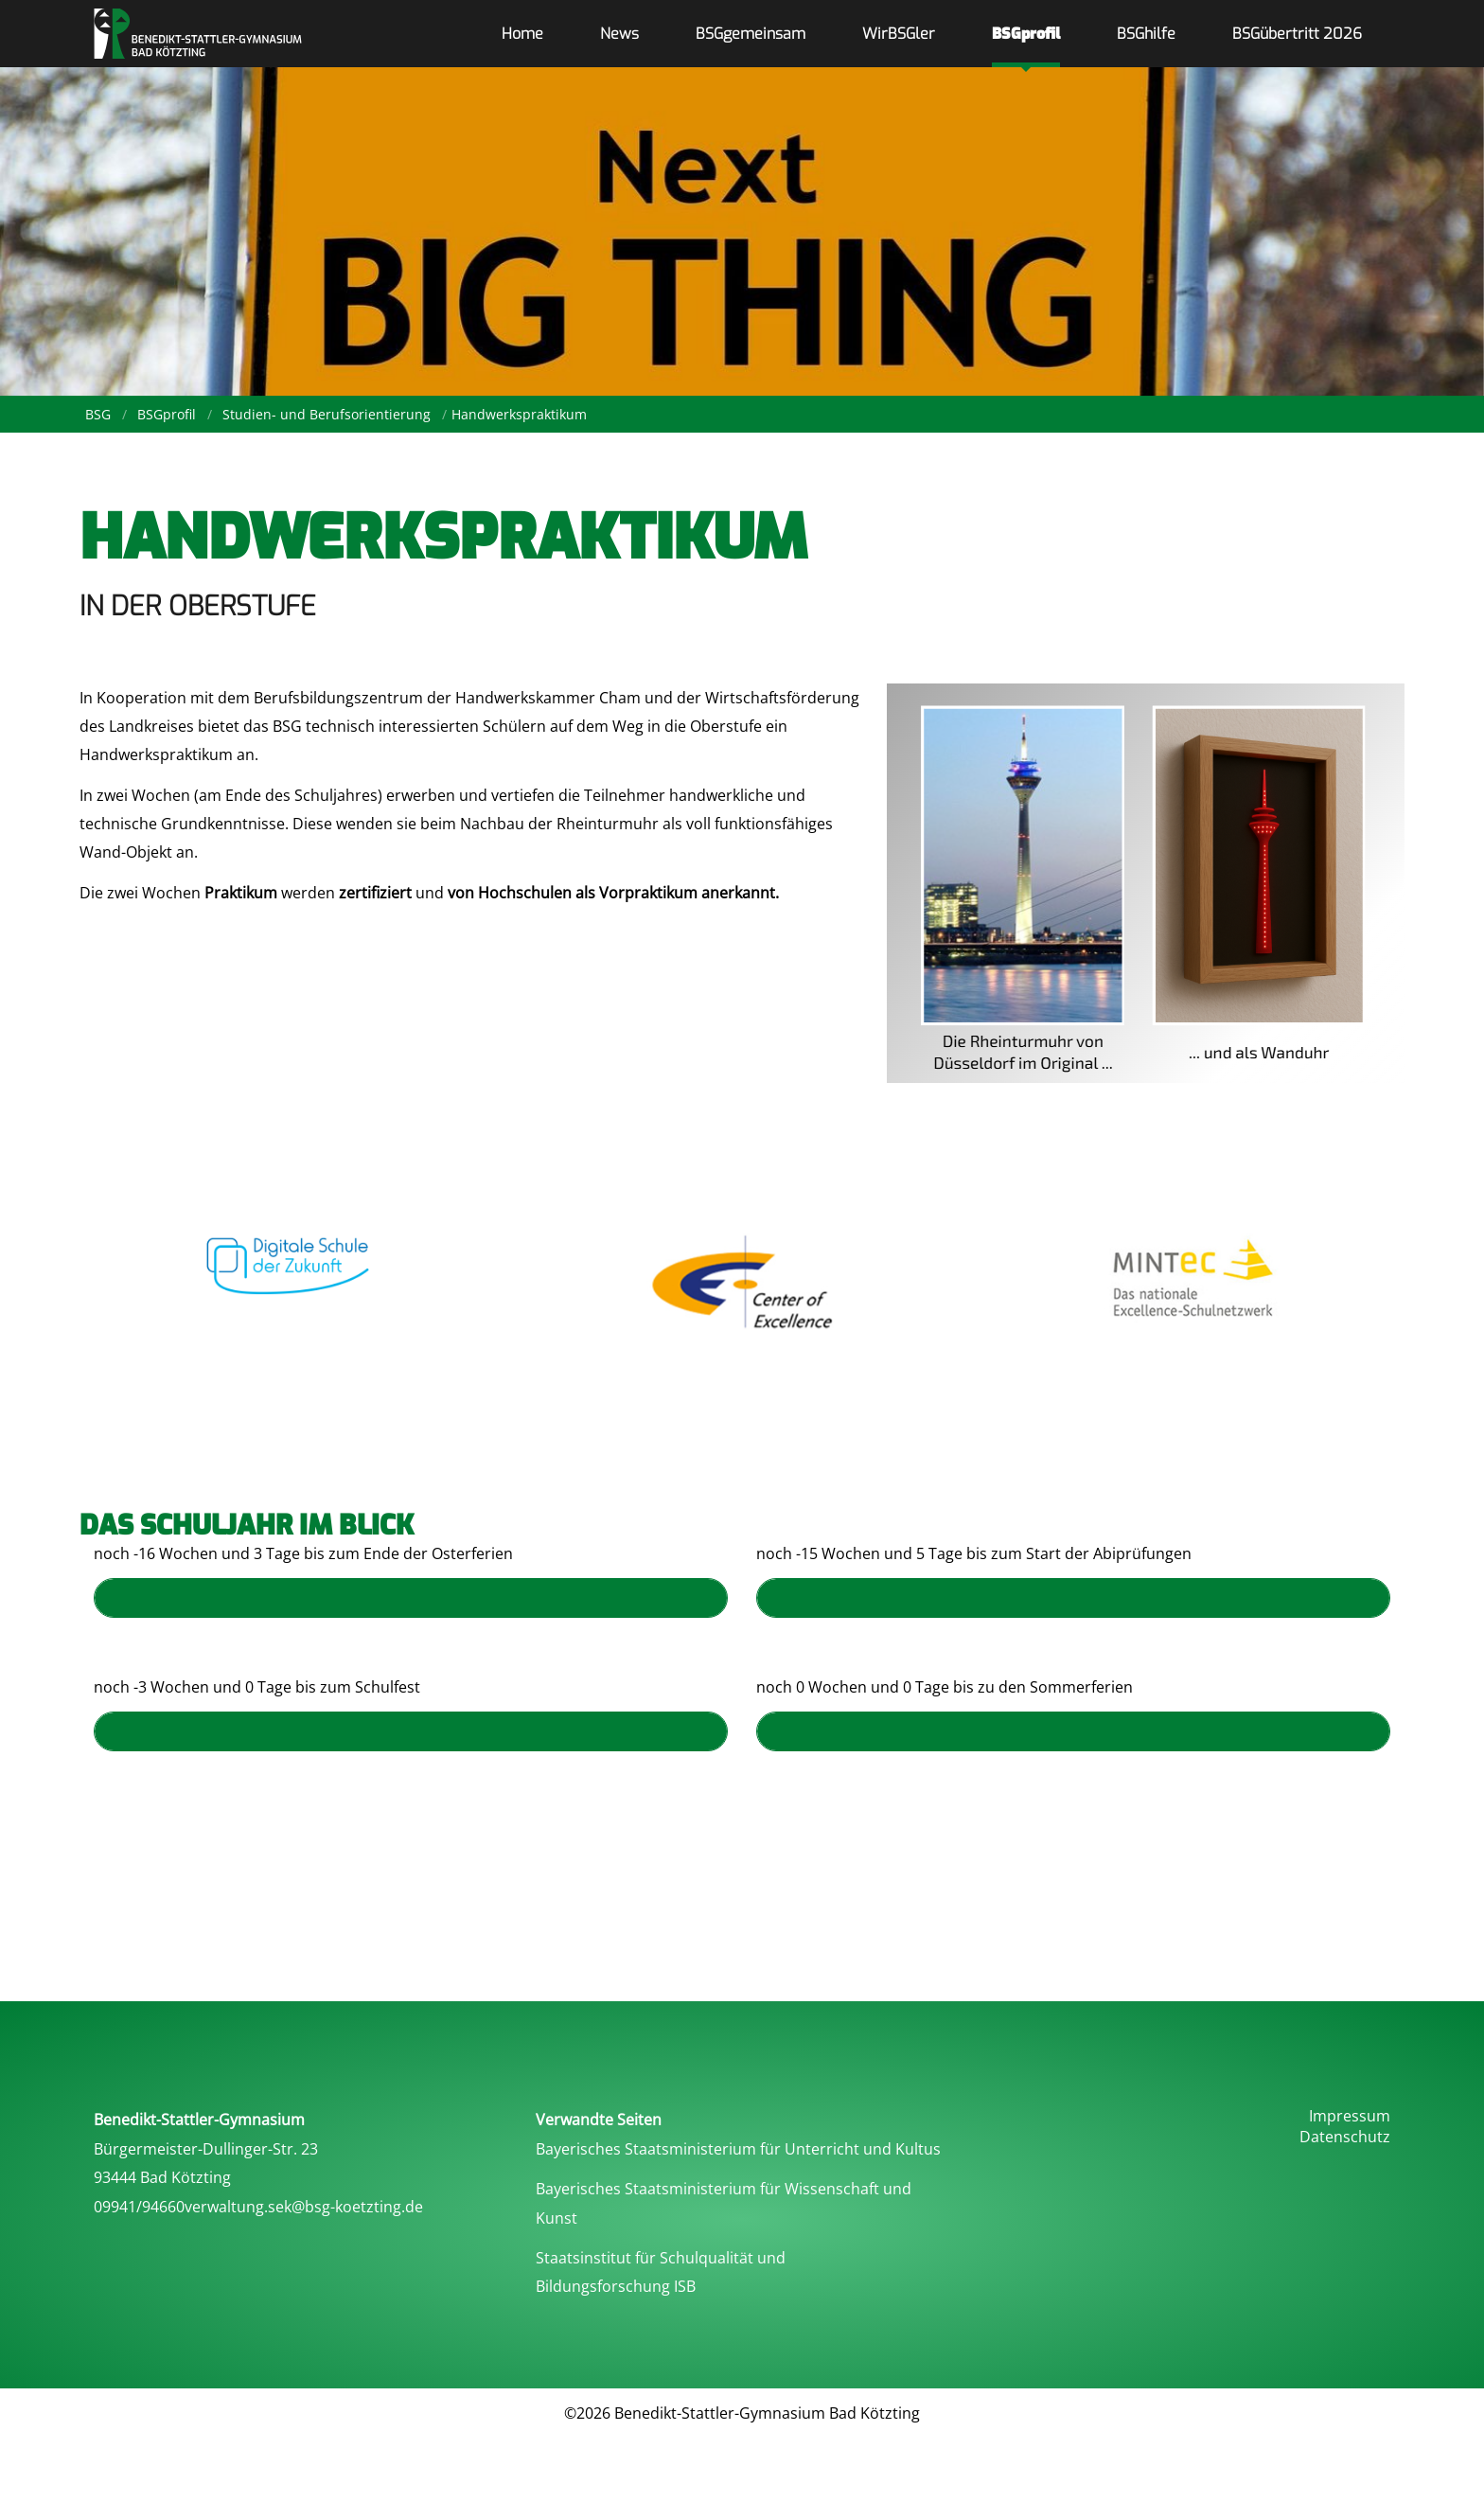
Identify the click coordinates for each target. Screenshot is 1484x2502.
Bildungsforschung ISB (616, 2286)
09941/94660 (139, 2206)
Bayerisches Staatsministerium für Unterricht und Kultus (738, 2148)
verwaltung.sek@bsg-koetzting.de (304, 2206)
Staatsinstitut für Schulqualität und (661, 2257)
